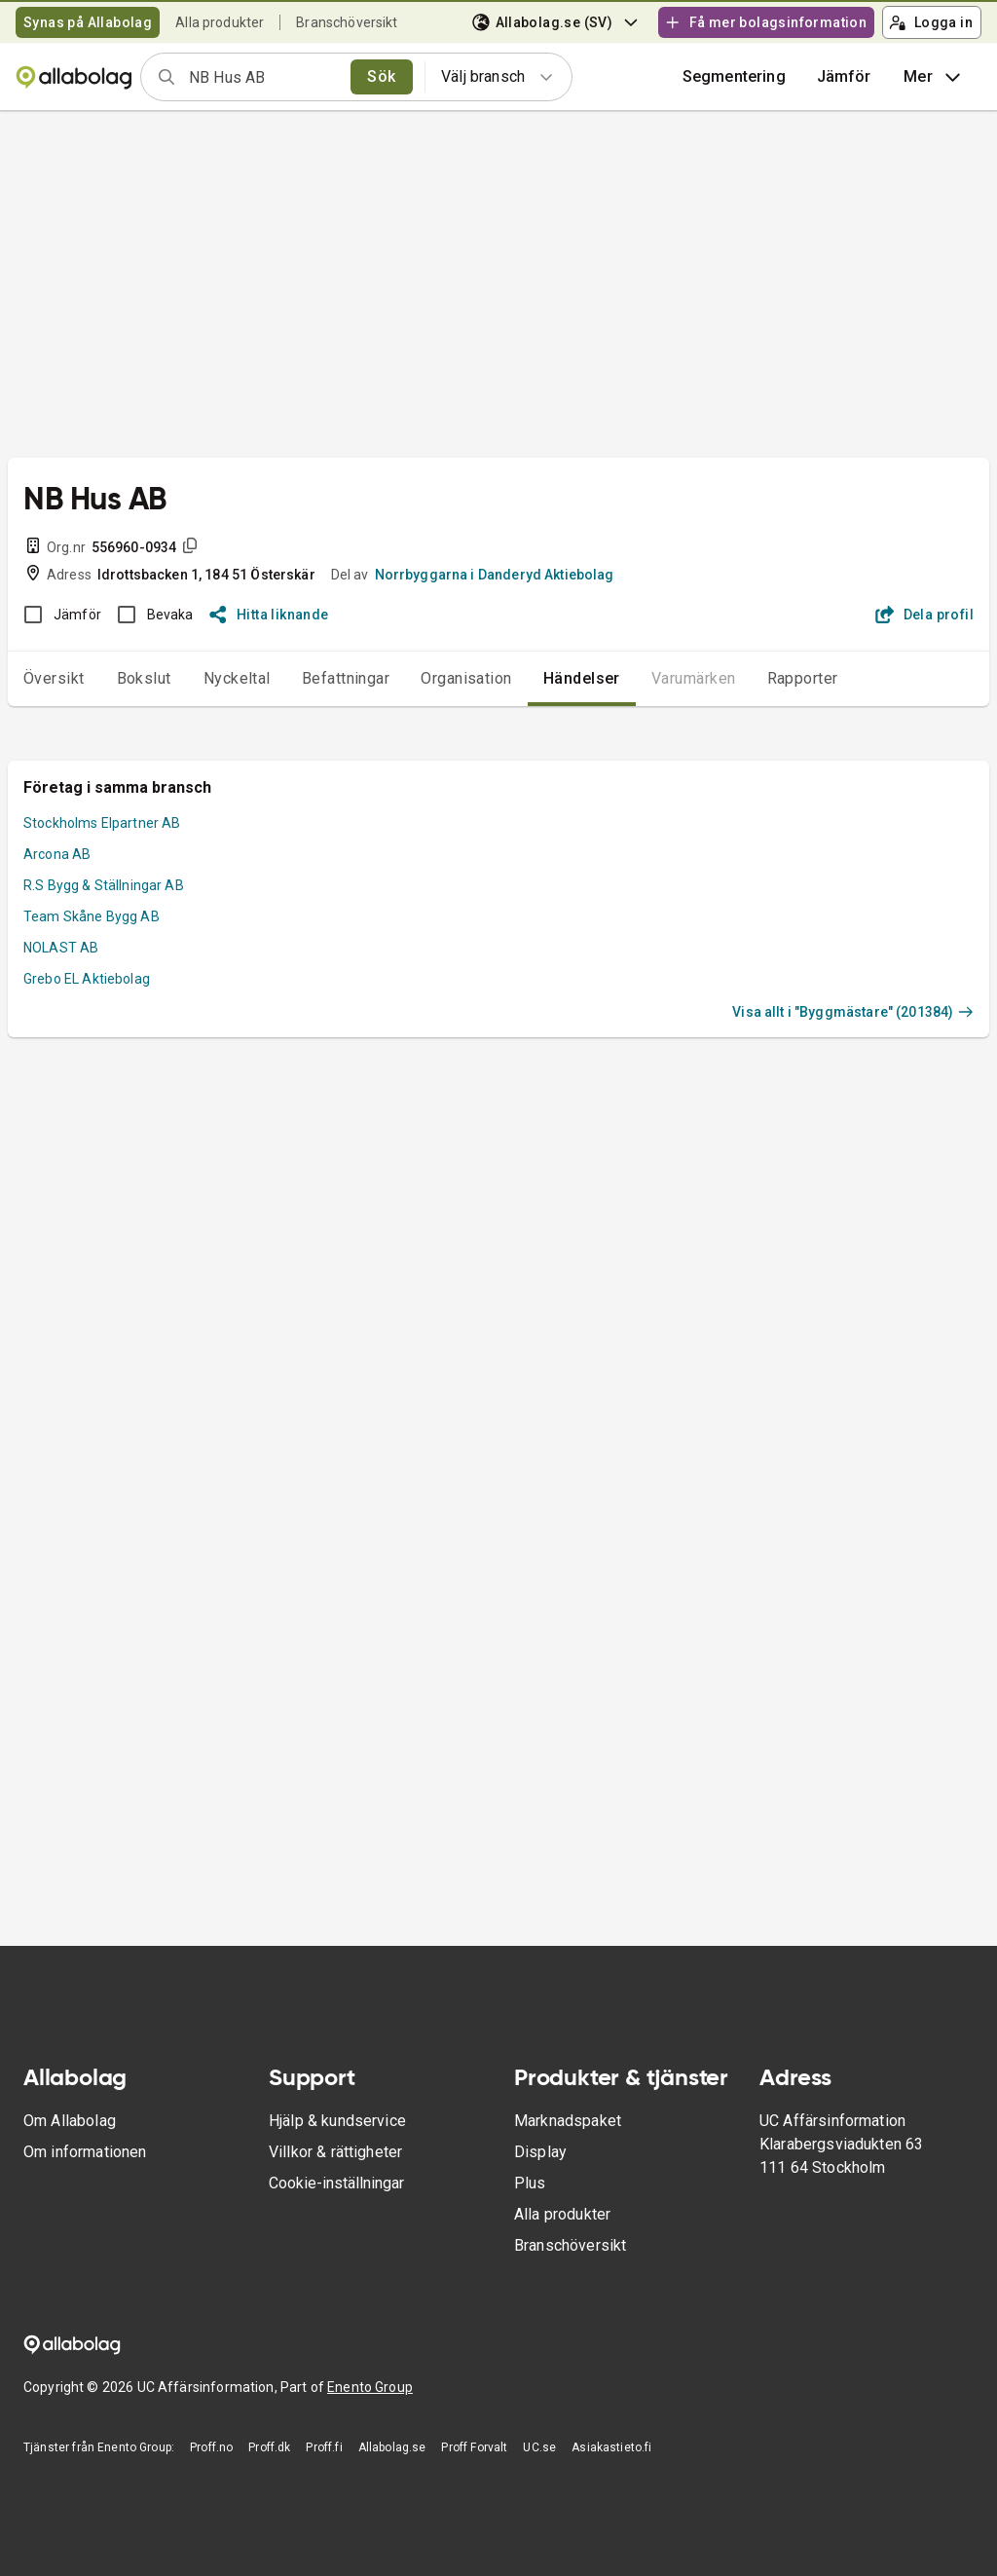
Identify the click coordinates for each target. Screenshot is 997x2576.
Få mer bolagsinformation (765, 22)
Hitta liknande (269, 614)
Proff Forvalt (474, 2447)
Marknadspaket (567, 2120)
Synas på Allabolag (87, 22)
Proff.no (211, 2447)
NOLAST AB (60, 947)
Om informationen (84, 2152)
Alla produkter (219, 22)
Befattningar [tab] (346, 678)
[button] (844, 76)
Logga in (931, 22)
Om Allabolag (69, 2120)
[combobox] (263, 77)
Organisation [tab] (466, 678)
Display (540, 2152)
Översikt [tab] (54, 678)
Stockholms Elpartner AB (101, 823)
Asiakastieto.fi (611, 2447)
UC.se (539, 2447)
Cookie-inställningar (336, 2183)
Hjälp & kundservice (337, 2120)
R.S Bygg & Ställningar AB (103, 885)
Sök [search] (381, 76)
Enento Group (370, 2387)
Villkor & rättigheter (335, 2152)
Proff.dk (269, 2447)
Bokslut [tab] (144, 678)
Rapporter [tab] (802, 678)
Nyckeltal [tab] (237, 678)
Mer (934, 77)
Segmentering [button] (734, 76)
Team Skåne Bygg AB (91, 916)
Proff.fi (324, 2447)
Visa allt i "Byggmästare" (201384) (853, 1012)
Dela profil (924, 614)
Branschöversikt (346, 22)
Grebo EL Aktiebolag (86, 979)
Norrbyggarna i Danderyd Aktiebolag (494, 574)
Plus (530, 2183)
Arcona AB (57, 854)
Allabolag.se (392, 2447)
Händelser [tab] (581, 678)
